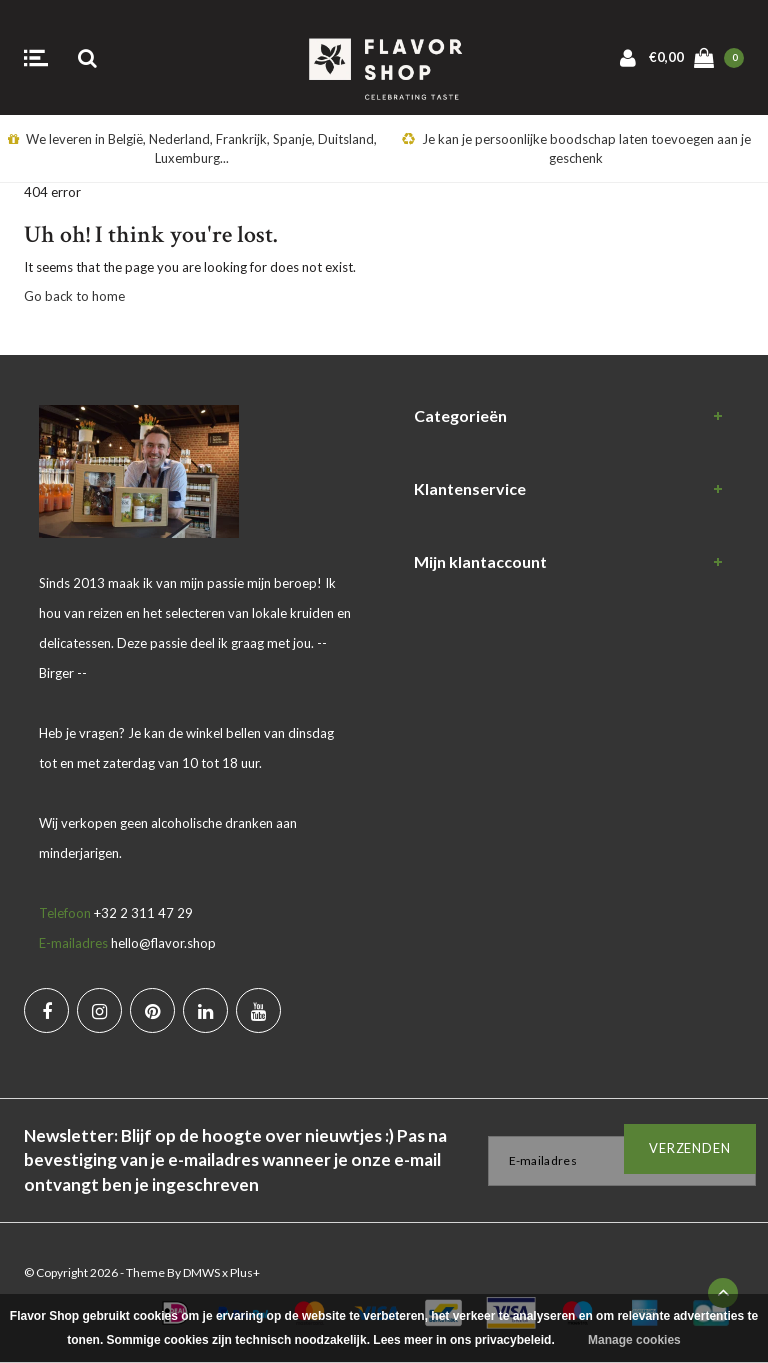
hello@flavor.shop (163, 943)
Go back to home (74, 296)
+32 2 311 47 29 (143, 913)
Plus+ (245, 1272)
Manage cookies (634, 1340)
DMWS (201, 1272)
